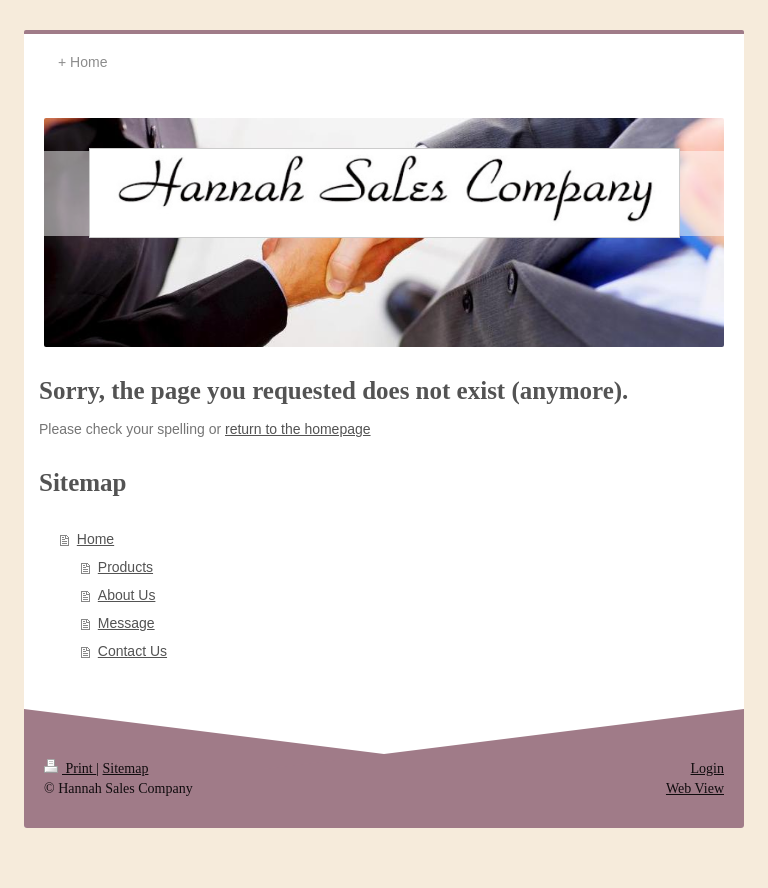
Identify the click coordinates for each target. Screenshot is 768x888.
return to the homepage (298, 429)
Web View (695, 788)
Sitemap (126, 768)
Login (707, 768)
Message (126, 623)
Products (125, 567)
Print (70, 768)
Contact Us (132, 651)
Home (95, 539)
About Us (127, 595)
